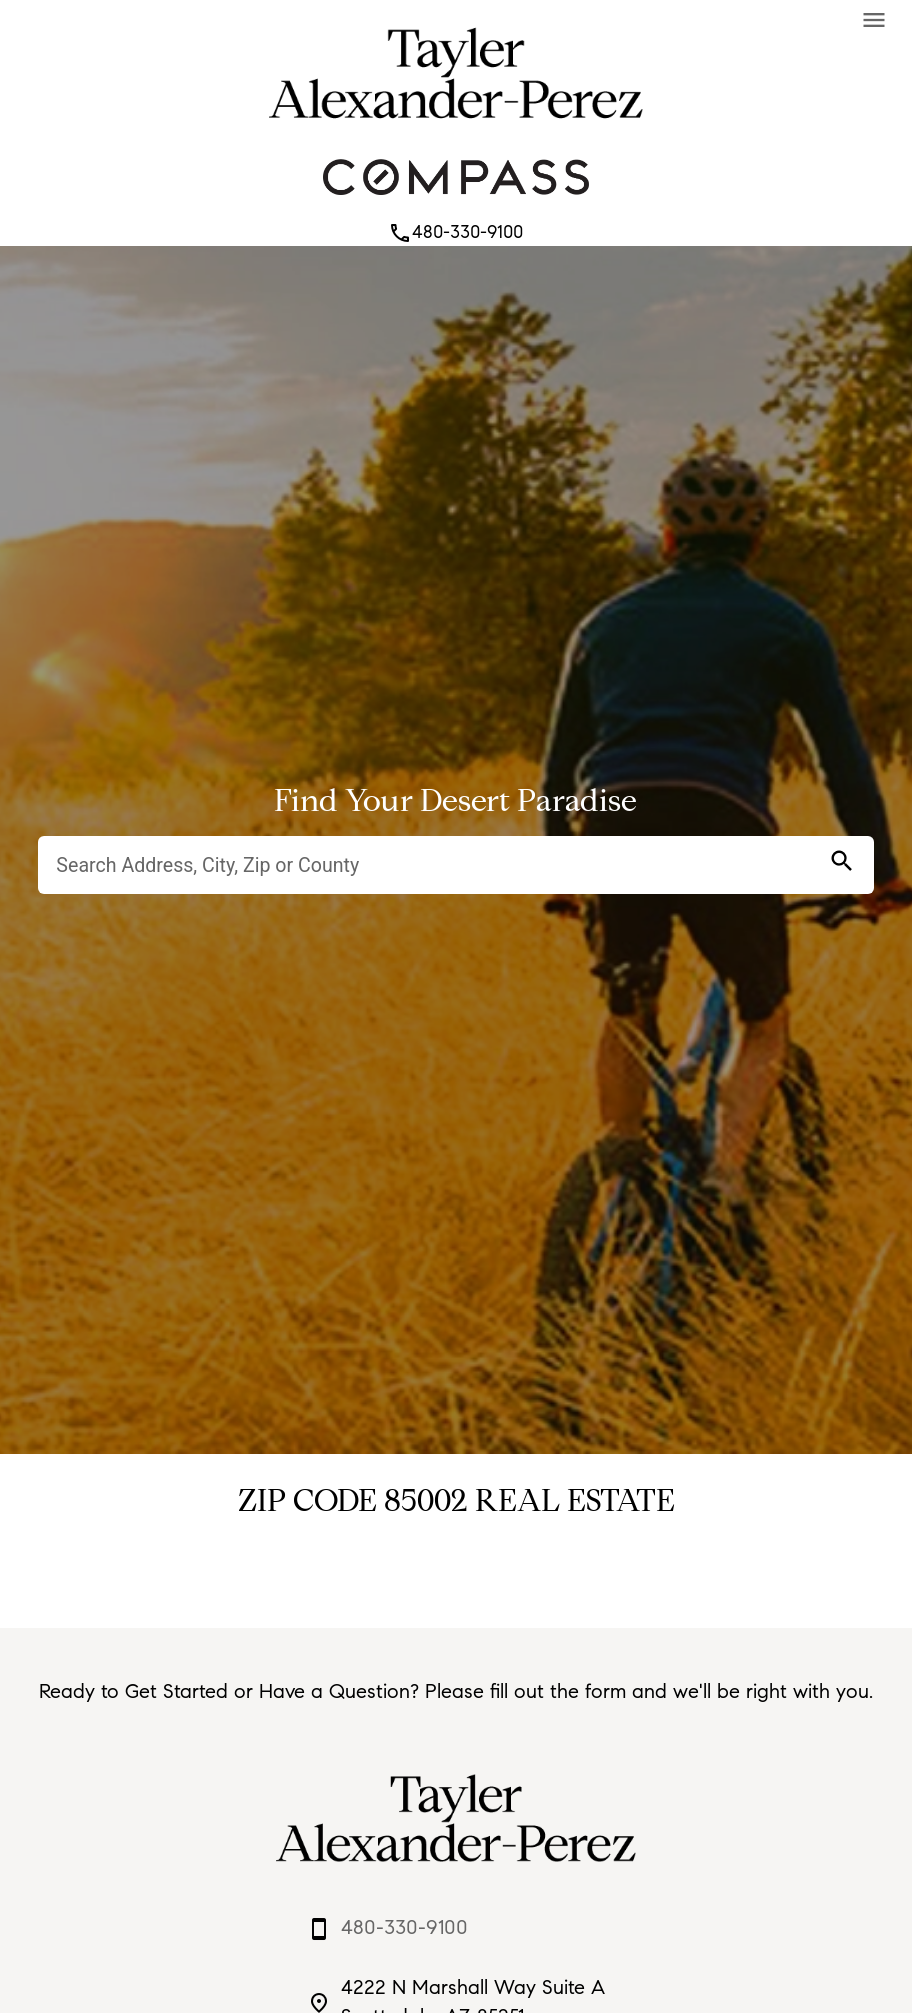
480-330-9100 (455, 232)
